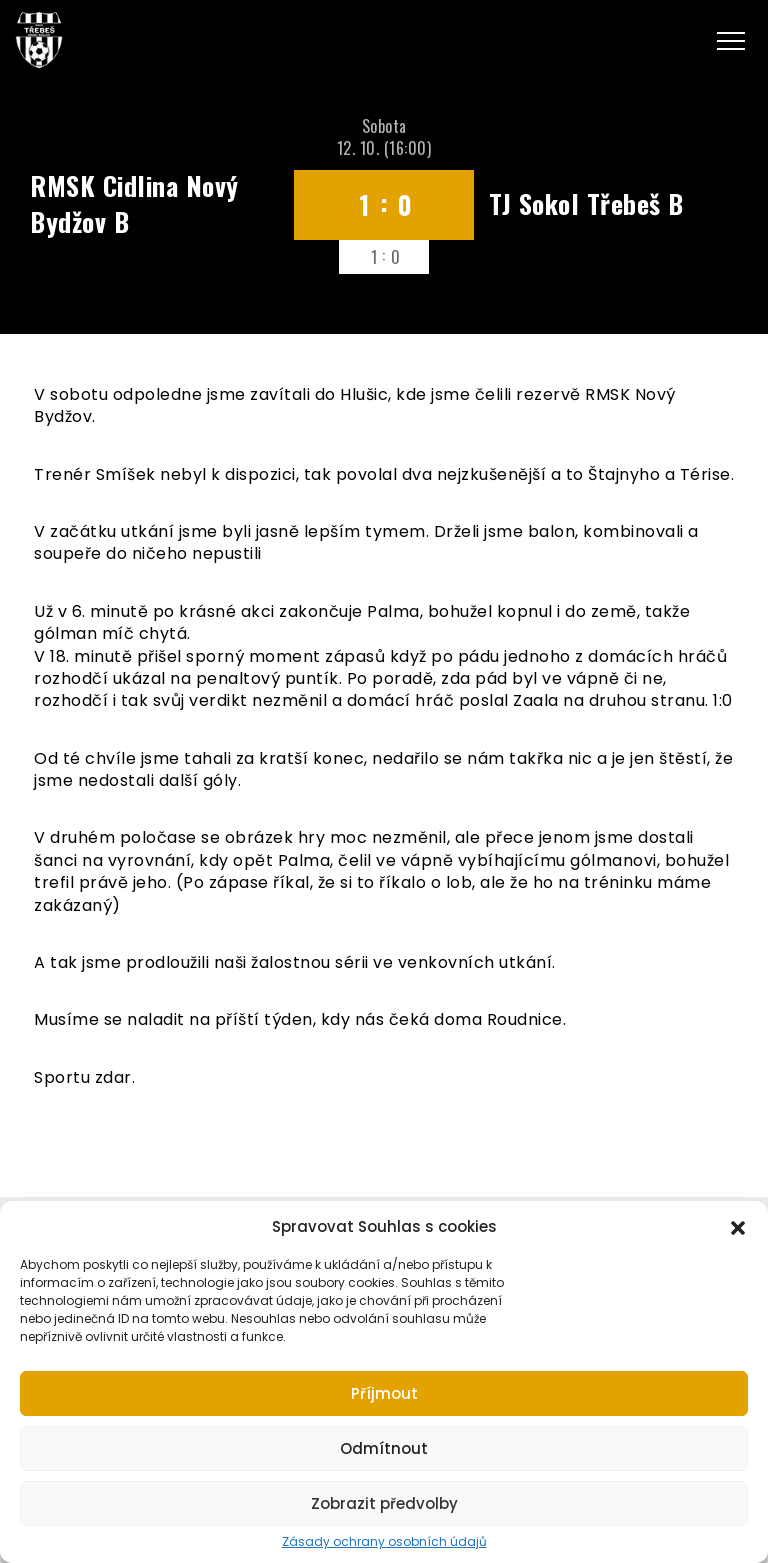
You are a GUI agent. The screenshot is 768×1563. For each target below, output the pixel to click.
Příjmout (384, 1393)
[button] (738, 1226)
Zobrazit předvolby (384, 1503)
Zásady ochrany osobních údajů (384, 1542)
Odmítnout (384, 1448)
